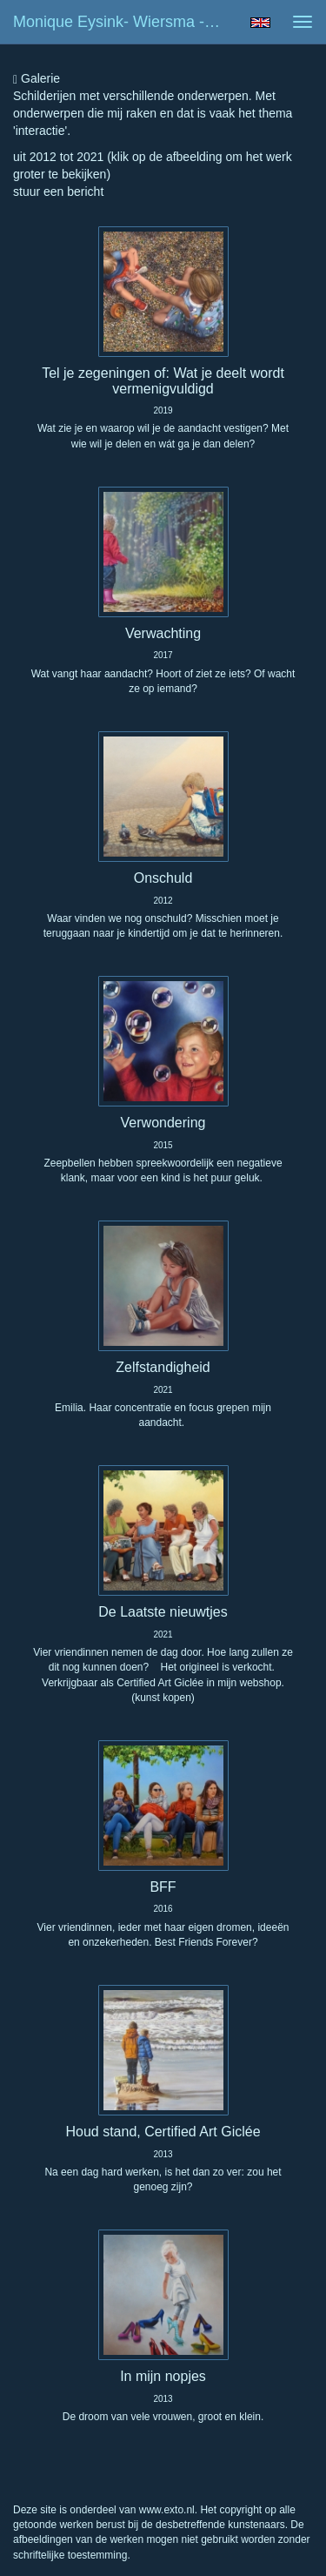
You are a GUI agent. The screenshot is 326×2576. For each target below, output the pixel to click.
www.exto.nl (167, 2510)
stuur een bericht (58, 191)
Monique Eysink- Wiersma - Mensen (124, 21)
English (260, 22)
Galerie (36, 78)
